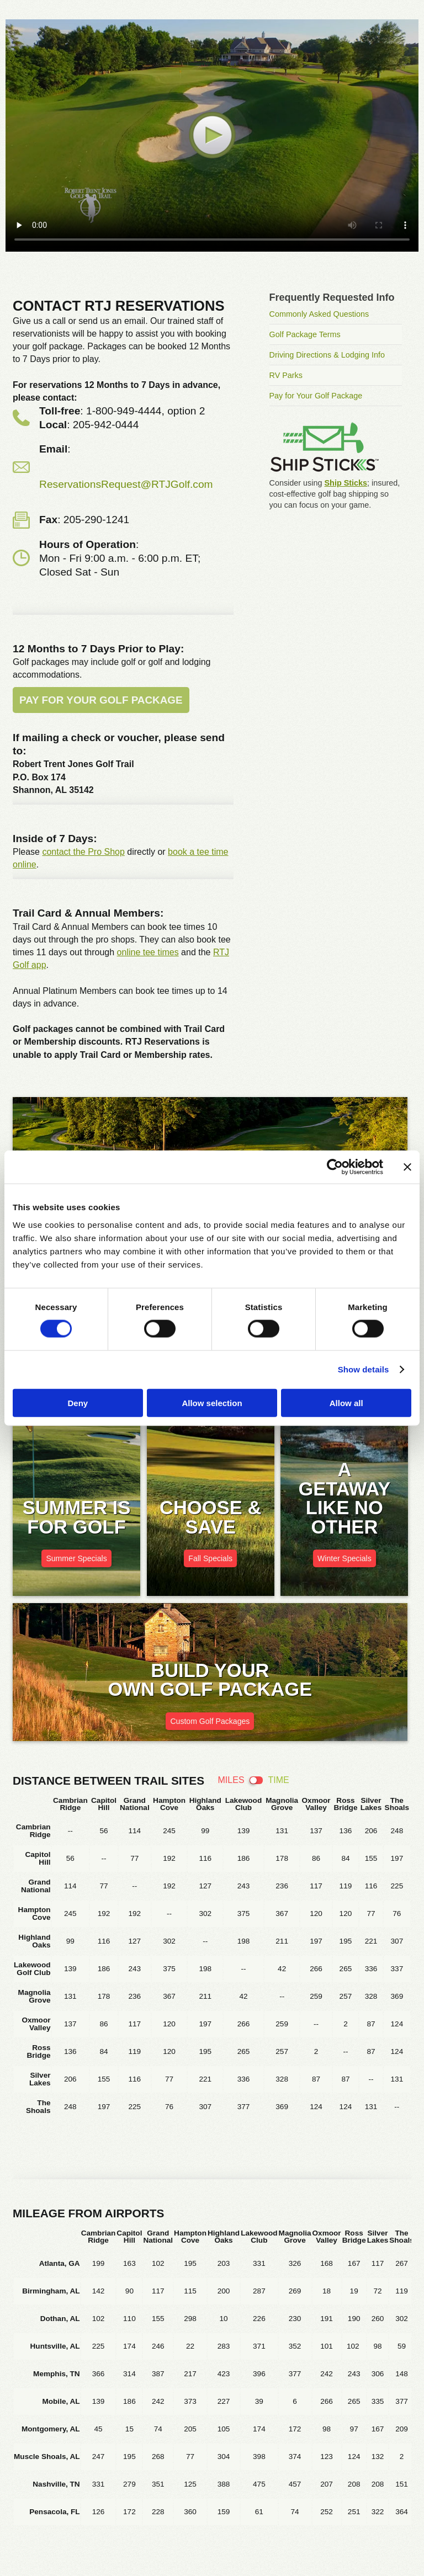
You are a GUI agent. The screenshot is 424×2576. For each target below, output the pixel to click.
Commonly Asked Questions (319, 314)
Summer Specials (76, 1558)
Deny (77, 1402)
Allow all (346, 1402)
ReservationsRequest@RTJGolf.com (126, 484)
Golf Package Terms (305, 334)
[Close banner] (407, 1167)
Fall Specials (210, 1558)
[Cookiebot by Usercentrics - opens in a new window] (335, 1167)
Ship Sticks (346, 482)
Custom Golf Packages (210, 1721)
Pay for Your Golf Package (101, 700)
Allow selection (212, 1402)
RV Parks (286, 375)
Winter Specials (344, 1558)
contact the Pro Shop (83, 851)
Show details (363, 1369)
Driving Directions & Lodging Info (327, 354)
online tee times (148, 952)
